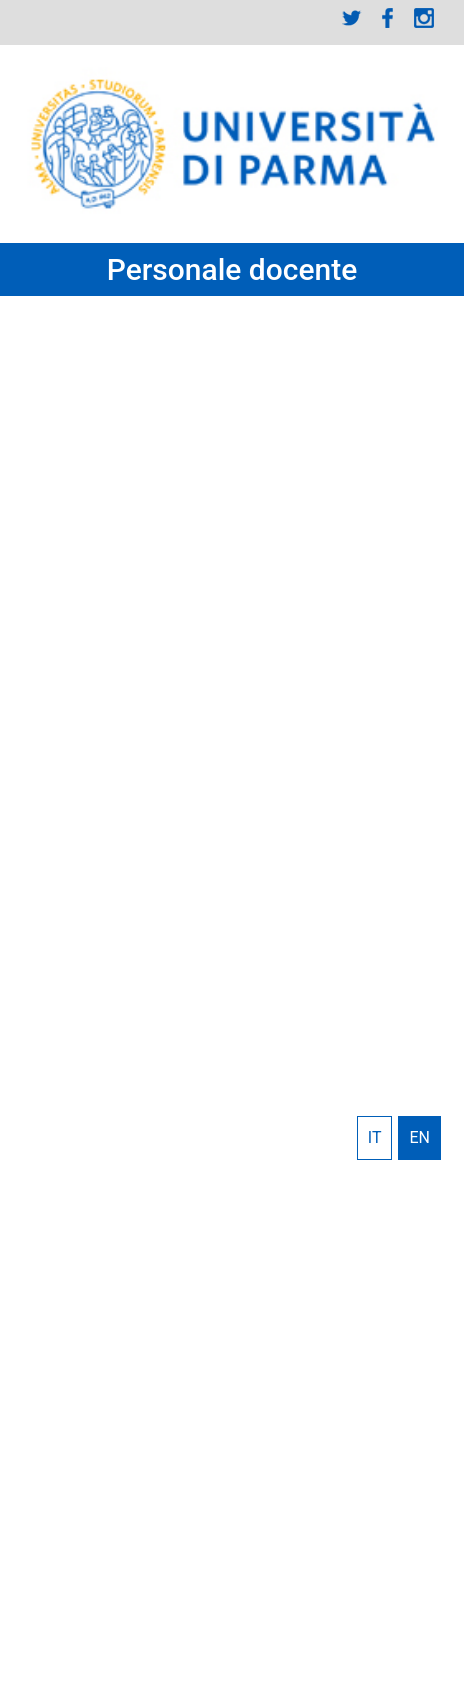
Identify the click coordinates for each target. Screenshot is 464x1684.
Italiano (375, 1138)
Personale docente (232, 269)
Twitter (352, 18)
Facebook (388, 18)
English (419, 1138)
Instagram (424, 18)
